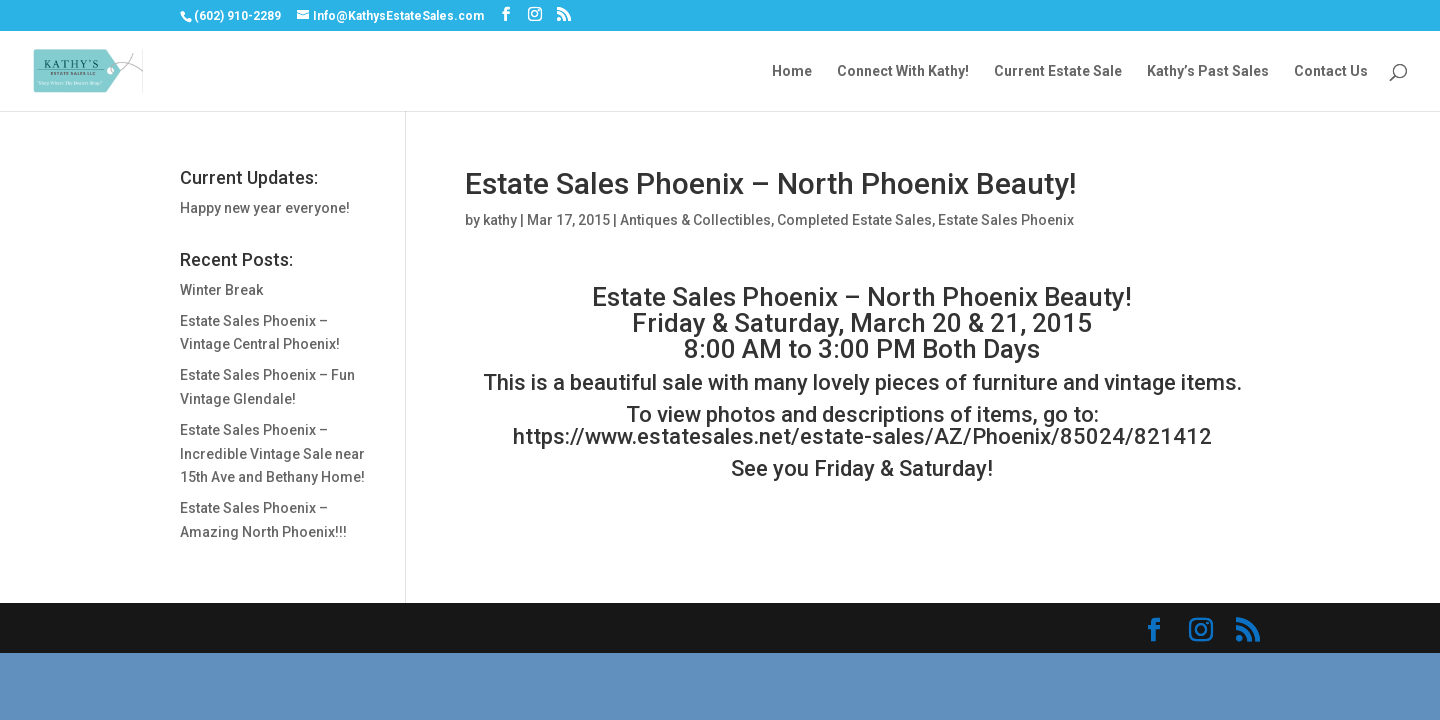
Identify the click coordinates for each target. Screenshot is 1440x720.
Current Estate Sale (1058, 71)
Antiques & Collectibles (695, 220)
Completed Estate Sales (854, 220)
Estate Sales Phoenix (1006, 220)
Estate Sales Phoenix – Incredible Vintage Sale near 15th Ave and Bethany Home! (272, 454)
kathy (500, 220)
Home (792, 71)
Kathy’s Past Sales (1208, 71)
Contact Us (1331, 71)
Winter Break (221, 290)
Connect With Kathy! (903, 71)
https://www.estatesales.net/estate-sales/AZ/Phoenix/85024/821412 (862, 436)
